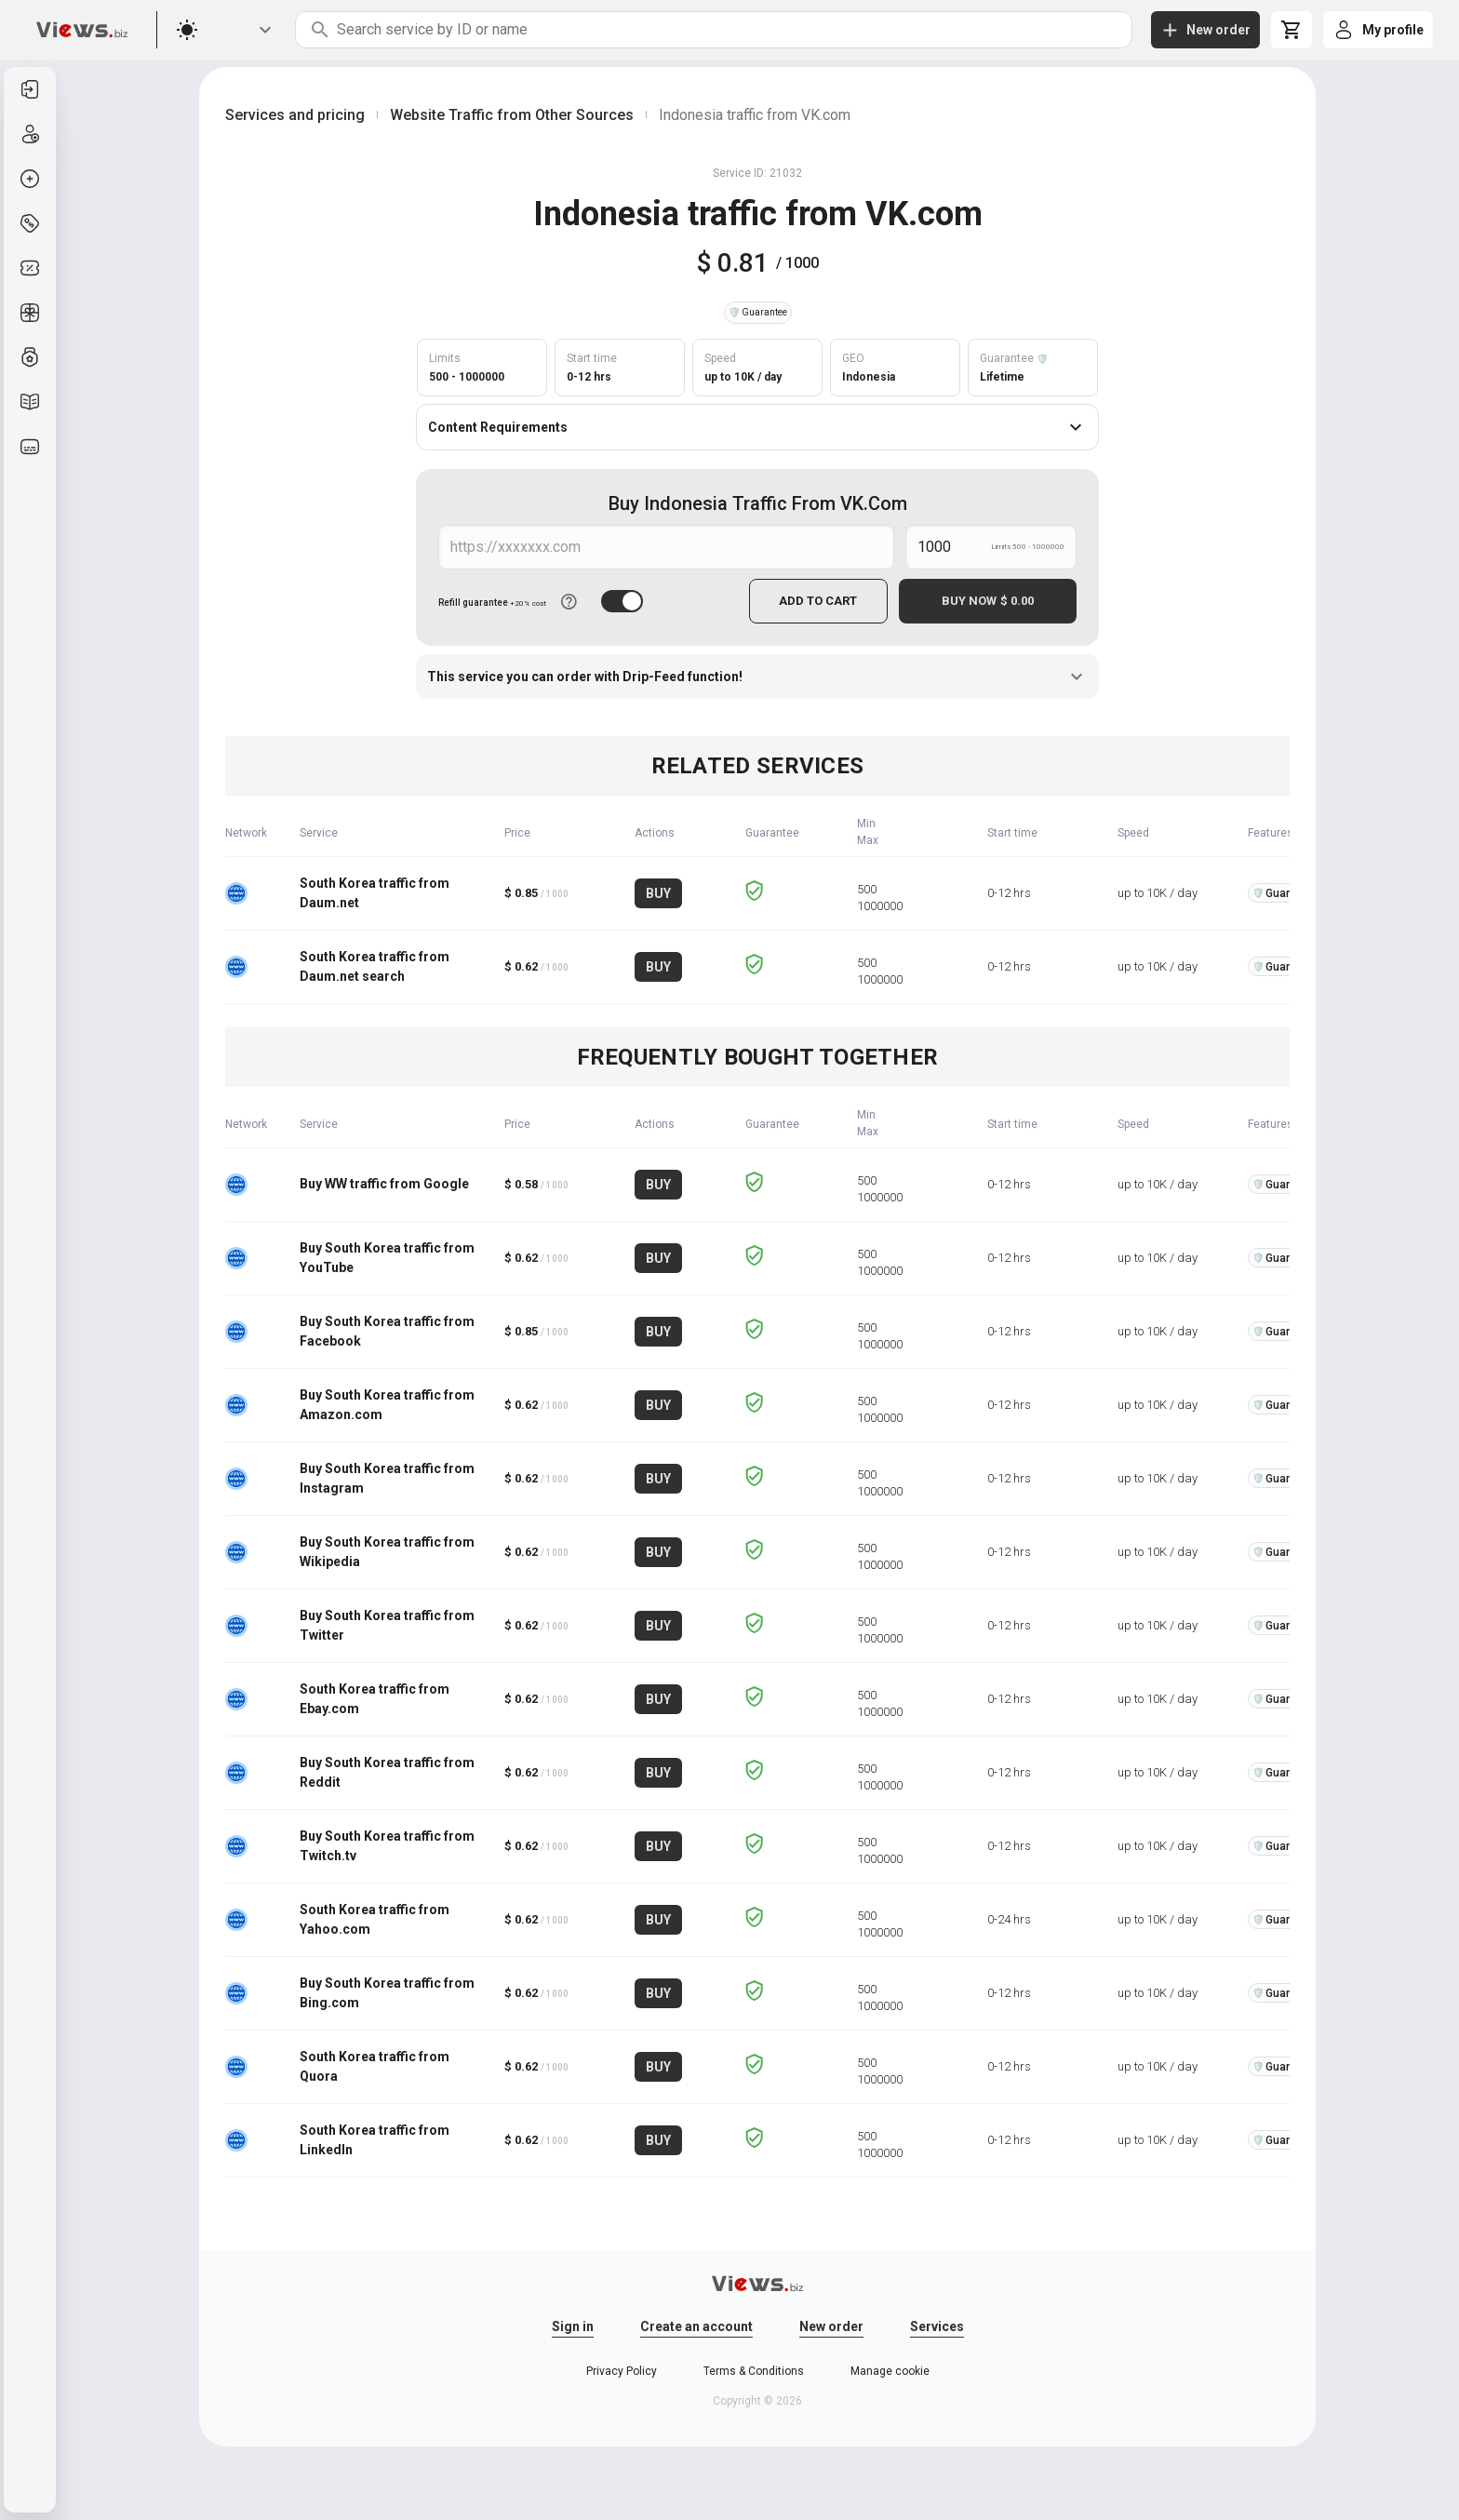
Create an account (696, 2325)
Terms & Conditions (753, 2370)
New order (831, 2325)
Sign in (573, 2325)
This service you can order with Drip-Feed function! (757, 675)
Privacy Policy (621, 2370)
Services (937, 2325)
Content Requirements (757, 427)
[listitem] (30, 89)
